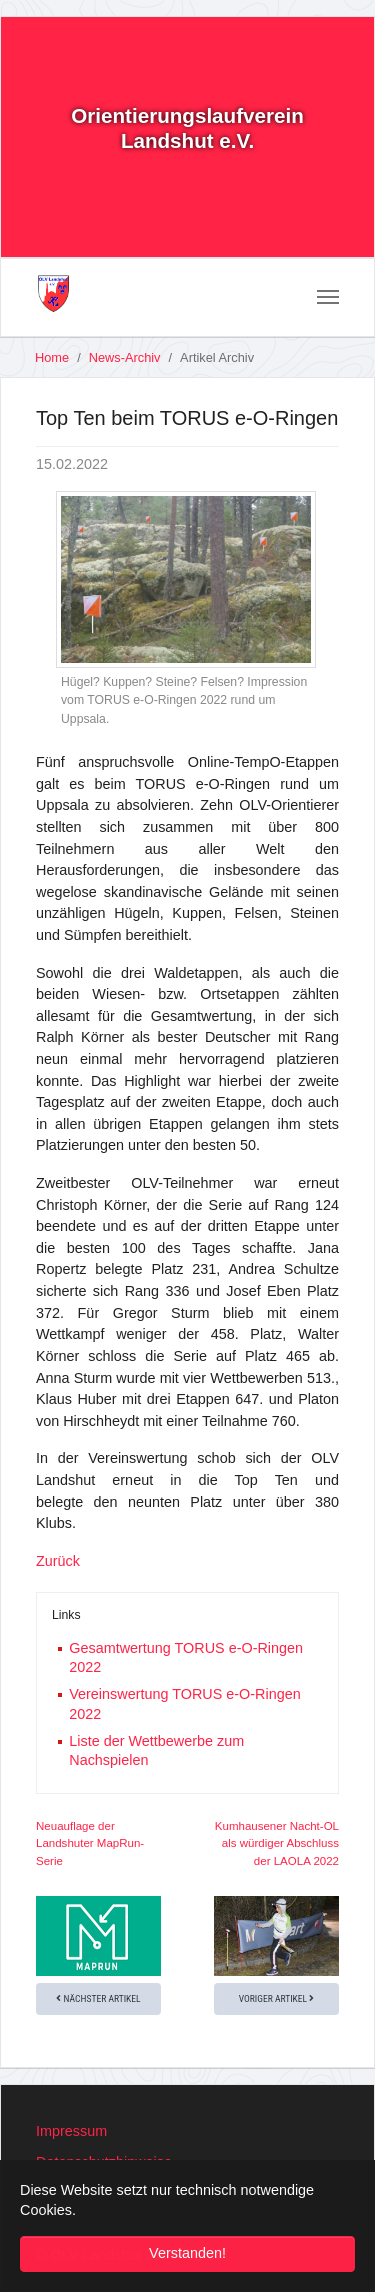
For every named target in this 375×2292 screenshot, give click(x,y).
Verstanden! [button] (187, 2253)
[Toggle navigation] (328, 297)
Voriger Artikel (277, 1998)
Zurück (58, 1561)
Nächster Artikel (98, 1998)
